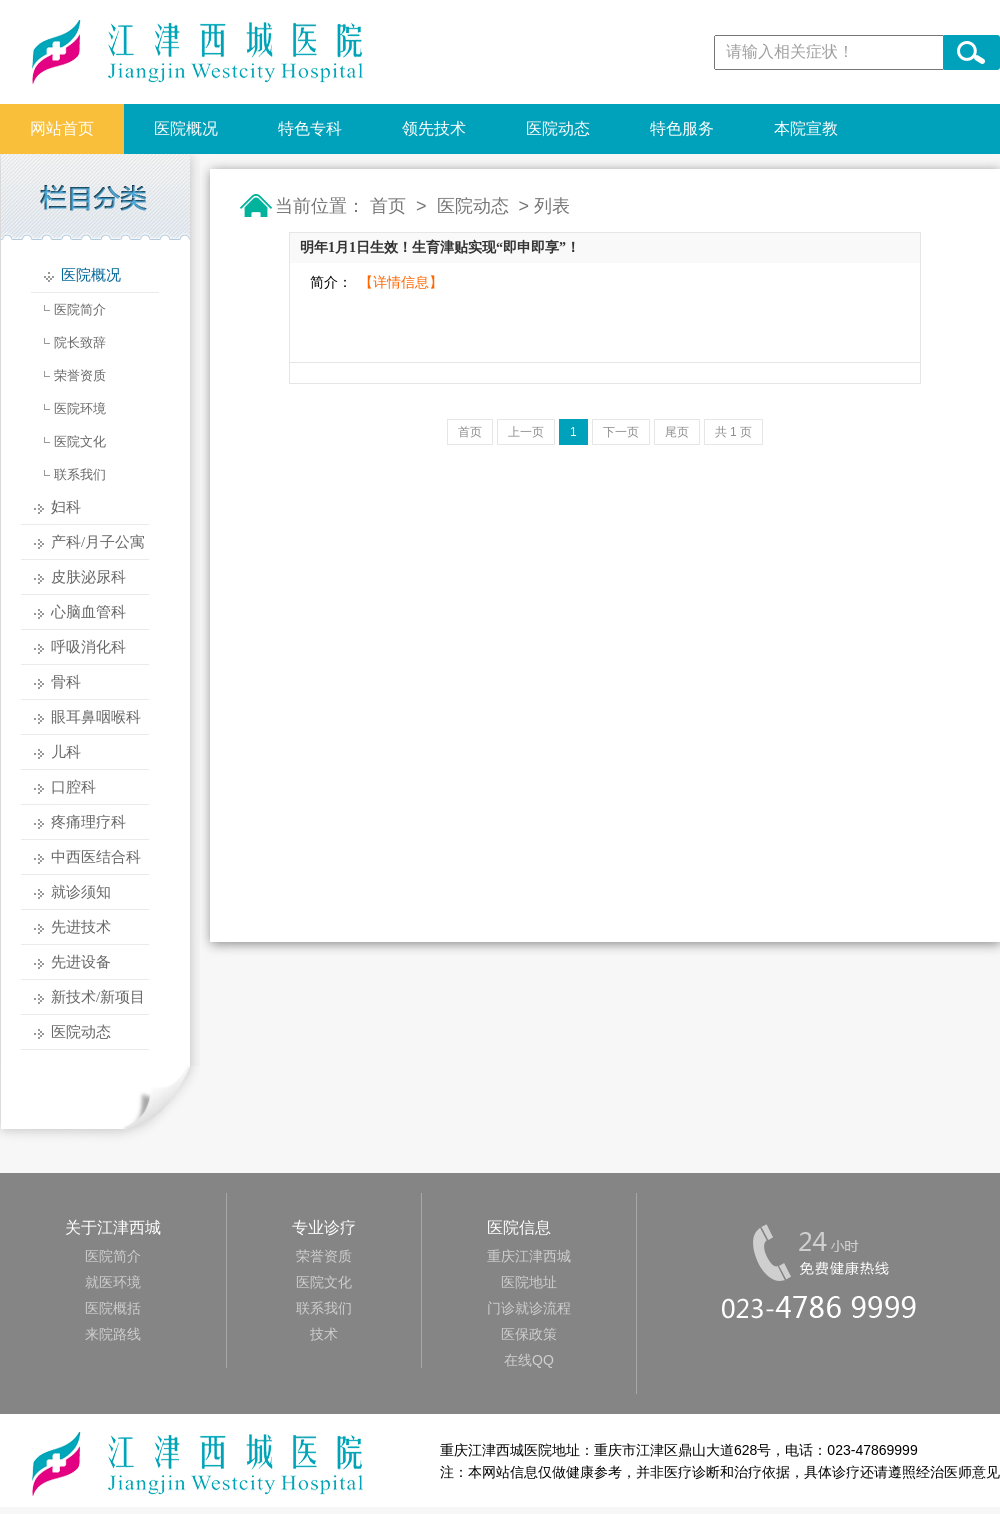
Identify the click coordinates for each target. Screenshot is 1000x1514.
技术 (324, 1334)
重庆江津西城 (529, 1256)
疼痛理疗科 (88, 822)
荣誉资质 (80, 375)
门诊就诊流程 (529, 1308)
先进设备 (81, 962)
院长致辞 (80, 342)
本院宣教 (806, 128)
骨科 (66, 682)
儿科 (66, 752)
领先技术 (434, 128)
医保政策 (529, 1334)
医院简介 (80, 309)
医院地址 (529, 1282)
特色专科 (310, 128)
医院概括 (113, 1308)
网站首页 (62, 128)
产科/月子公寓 (98, 542)
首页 (388, 206)
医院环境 (80, 408)
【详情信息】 (401, 282)
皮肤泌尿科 (88, 577)
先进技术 (81, 927)
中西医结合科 (96, 857)
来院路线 (113, 1334)
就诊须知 (81, 892)
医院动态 (558, 128)
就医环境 (113, 1282)
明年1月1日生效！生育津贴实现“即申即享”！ (440, 247)
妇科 (66, 507)
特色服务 (682, 128)
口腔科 (73, 787)
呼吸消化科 (88, 647)
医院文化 (80, 441)
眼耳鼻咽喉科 (96, 717)
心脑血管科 (88, 612)
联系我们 (80, 474)
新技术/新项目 (98, 997)
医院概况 (186, 128)
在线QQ (529, 1360)
